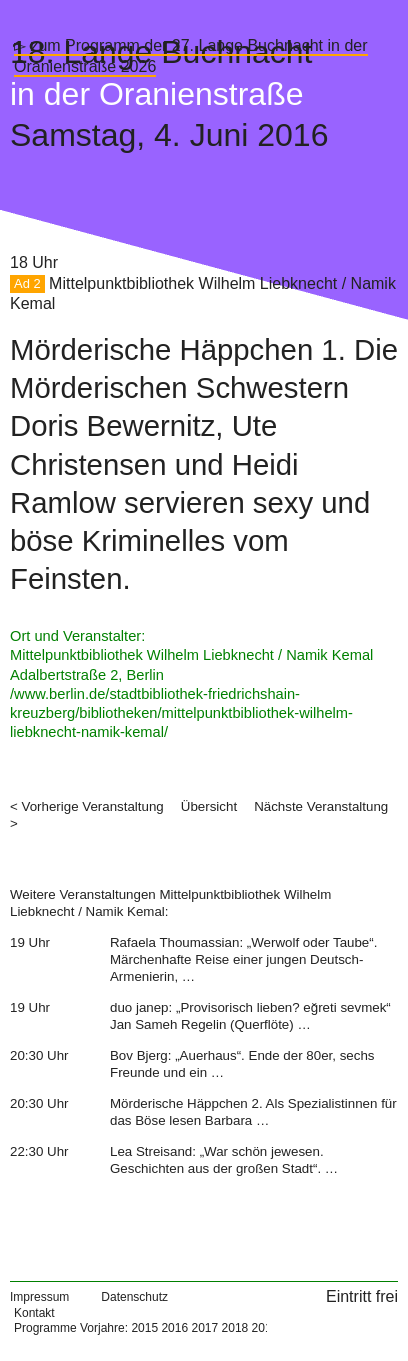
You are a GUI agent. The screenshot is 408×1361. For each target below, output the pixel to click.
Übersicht (209, 806)
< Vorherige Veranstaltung (87, 806)
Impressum (39, 1297)
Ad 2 (27, 284)
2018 (235, 1328)
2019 (265, 1328)
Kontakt (34, 1313)
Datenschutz (134, 1297)
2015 (144, 1328)
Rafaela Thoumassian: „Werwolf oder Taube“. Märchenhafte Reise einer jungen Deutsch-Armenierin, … (243, 960)
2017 (204, 1328)
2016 (174, 1328)
